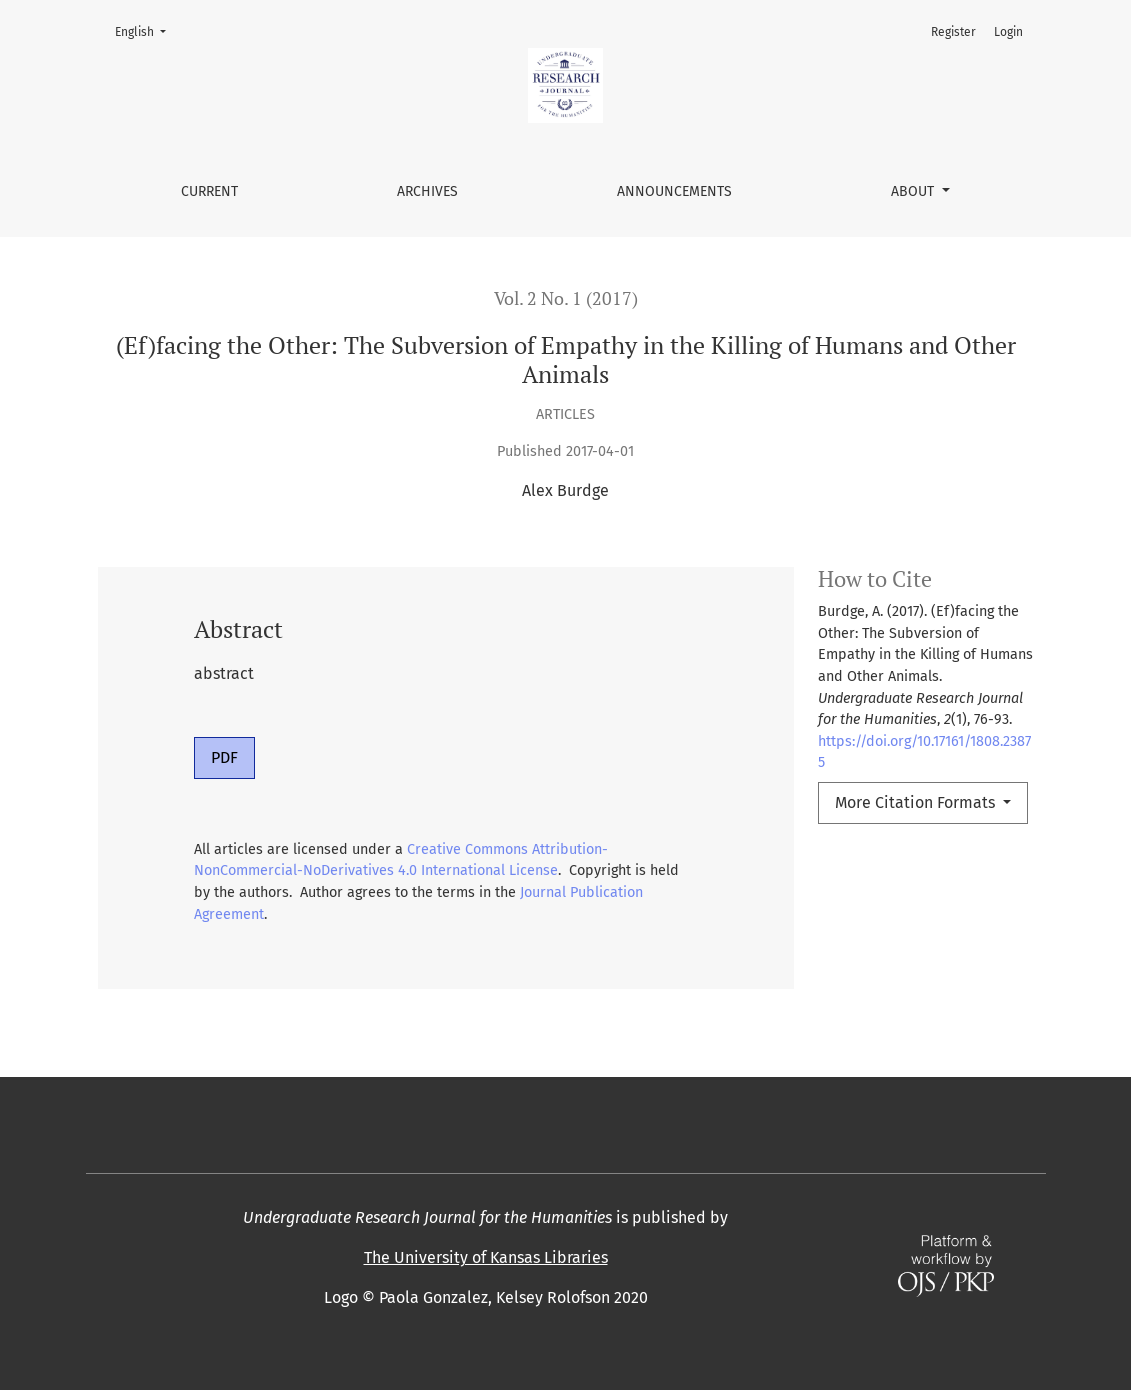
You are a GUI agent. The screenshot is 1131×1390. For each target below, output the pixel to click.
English (146, 30)
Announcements (674, 191)
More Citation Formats (917, 802)
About (914, 191)
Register (953, 32)
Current (209, 191)
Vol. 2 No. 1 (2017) (566, 298)
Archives (427, 191)
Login (1008, 32)
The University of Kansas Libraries (486, 1257)
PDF (224, 757)
